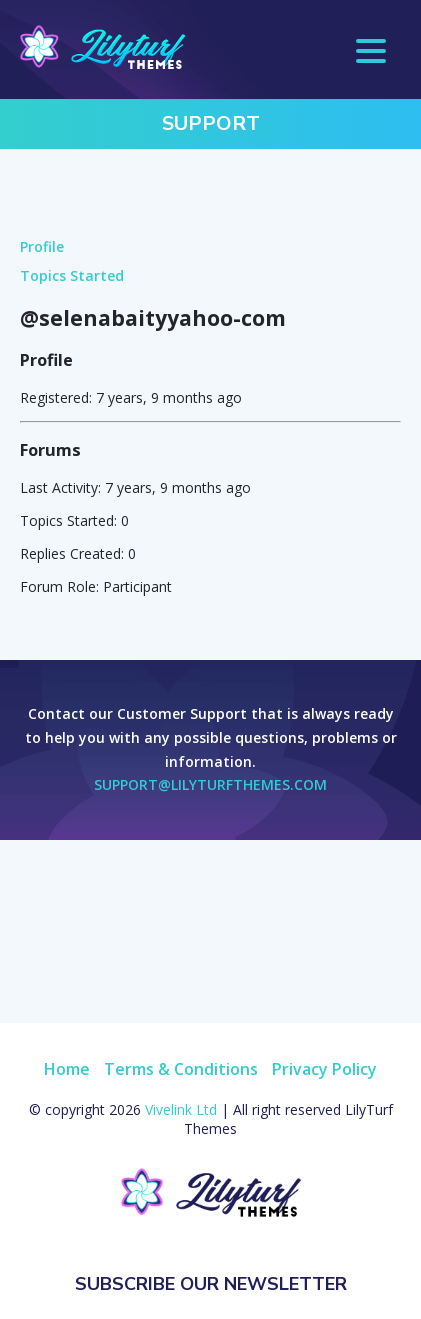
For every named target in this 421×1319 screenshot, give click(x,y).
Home (67, 1069)
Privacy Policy (324, 1069)
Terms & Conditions (181, 1069)
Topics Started (72, 275)
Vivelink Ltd (181, 1109)
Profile (42, 246)
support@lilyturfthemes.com (210, 784)
